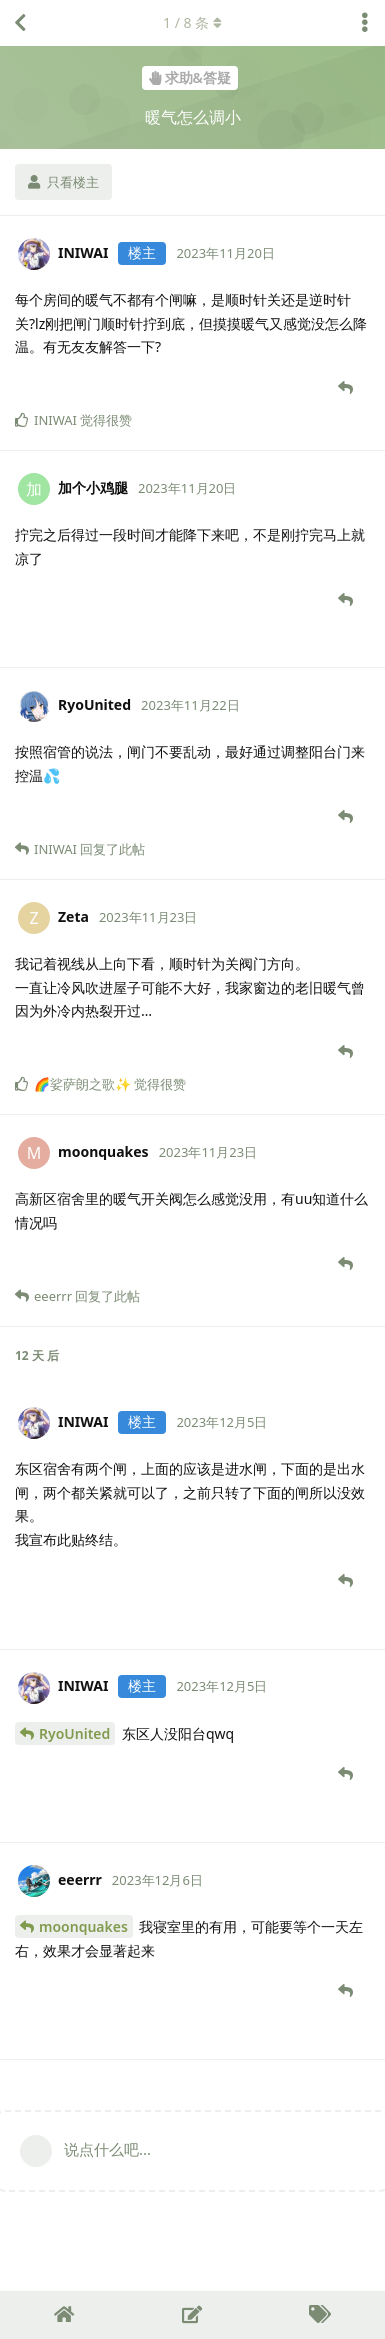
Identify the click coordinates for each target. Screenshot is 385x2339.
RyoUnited (74, 1733)
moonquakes (83, 1926)
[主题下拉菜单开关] (365, 23)
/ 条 (192, 22)
